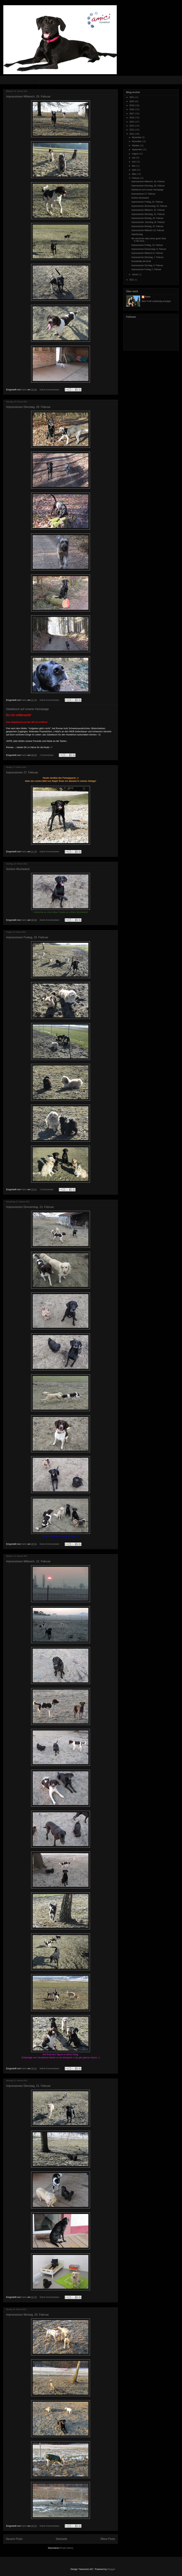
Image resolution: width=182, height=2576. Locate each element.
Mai (134, 166)
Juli (134, 158)
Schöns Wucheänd (17, 869)
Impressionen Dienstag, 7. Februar (147, 257)
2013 (132, 130)
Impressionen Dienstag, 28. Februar (28, 406)
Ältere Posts (107, 2538)
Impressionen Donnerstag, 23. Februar (30, 1206)
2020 (132, 101)
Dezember (137, 137)
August (135, 154)
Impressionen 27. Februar (22, 772)
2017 (132, 113)
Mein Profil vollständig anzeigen (156, 301)
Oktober (136, 145)
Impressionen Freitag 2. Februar (146, 269)
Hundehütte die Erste (141, 261)
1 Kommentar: (47, 755)
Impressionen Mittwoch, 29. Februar (28, 96)
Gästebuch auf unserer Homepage (27, 709)
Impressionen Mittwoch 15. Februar (147, 230)
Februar (136, 178)
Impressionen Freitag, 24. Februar (27, 937)
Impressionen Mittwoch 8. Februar (147, 253)
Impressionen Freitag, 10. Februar (147, 245)
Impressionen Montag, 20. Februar (27, 2314)
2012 (132, 134)
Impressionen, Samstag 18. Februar (148, 222)
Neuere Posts (14, 2538)
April (134, 170)
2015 (132, 122)
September (137, 149)
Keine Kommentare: (50, 389)
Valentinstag (137, 234)
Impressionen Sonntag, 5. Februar (147, 265)
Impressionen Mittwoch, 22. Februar (28, 1561)
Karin (148, 297)
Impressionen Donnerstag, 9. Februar (148, 249)
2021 (132, 97)
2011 (132, 279)
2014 (132, 126)
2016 (132, 117)
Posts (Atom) (66, 2548)
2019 (132, 105)
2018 (132, 109)
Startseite (61, 2538)
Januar (135, 274)
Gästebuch (22, 79)
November (137, 141)
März (134, 174)
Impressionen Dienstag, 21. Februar (28, 2085)
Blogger (111, 2569)
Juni (134, 162)
